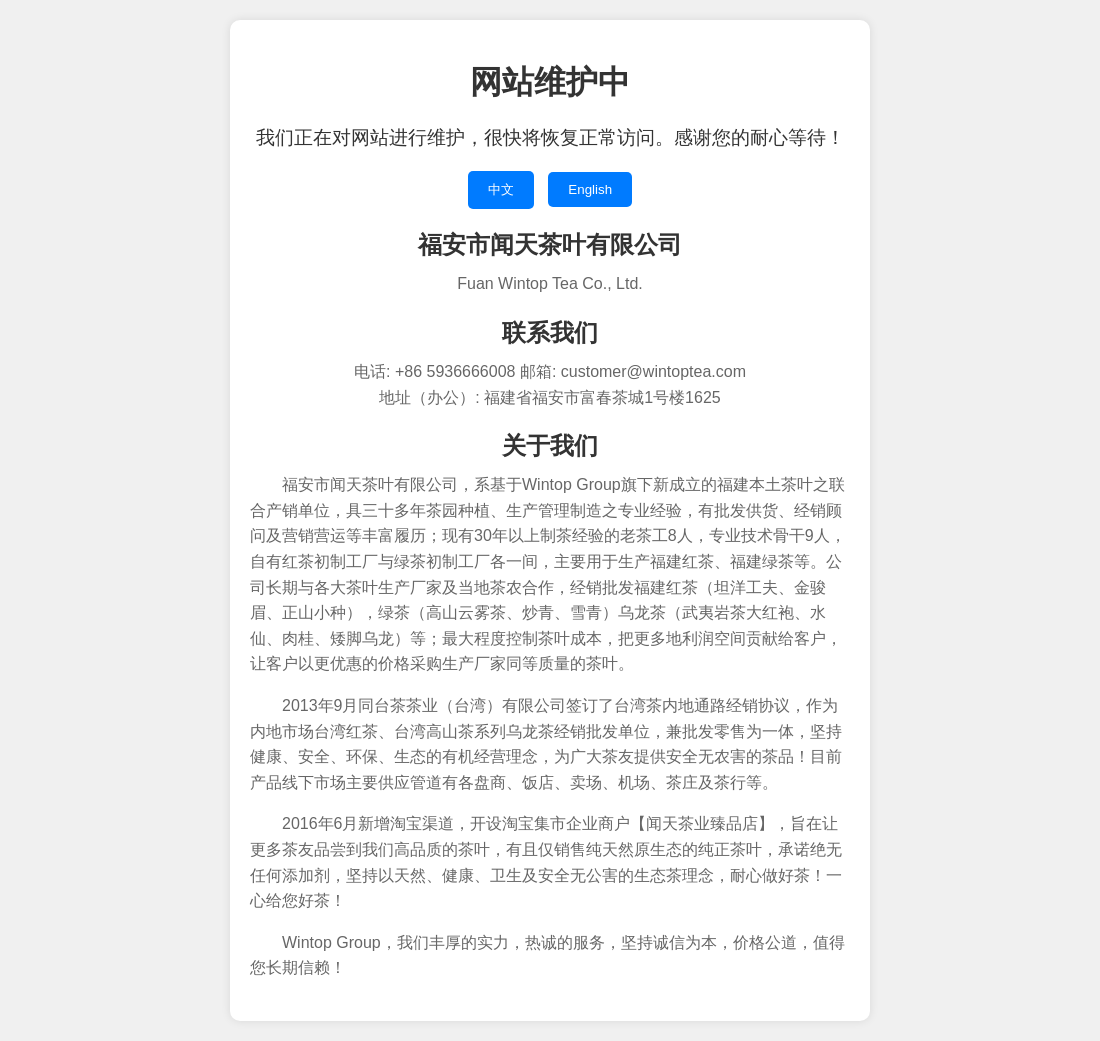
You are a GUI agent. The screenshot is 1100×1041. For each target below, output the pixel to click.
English (590, 189)
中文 (501, 189)
